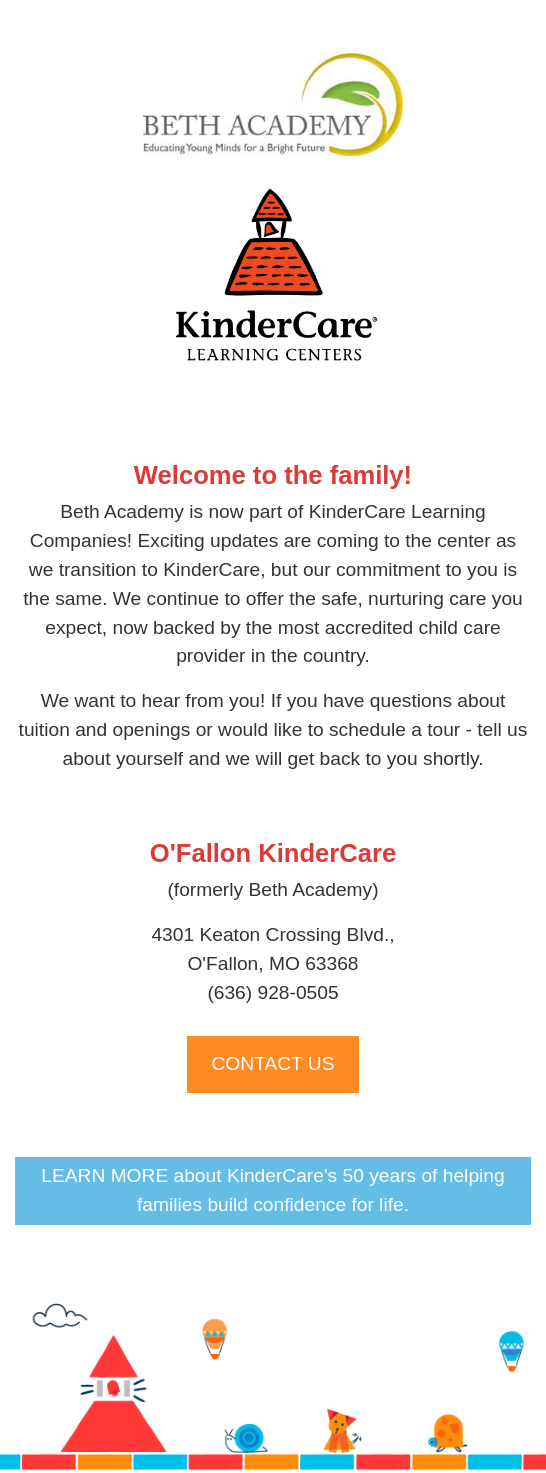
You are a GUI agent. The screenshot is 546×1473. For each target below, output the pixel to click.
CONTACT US (273, 1063)
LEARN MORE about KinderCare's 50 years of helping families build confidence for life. (272, 1190)
